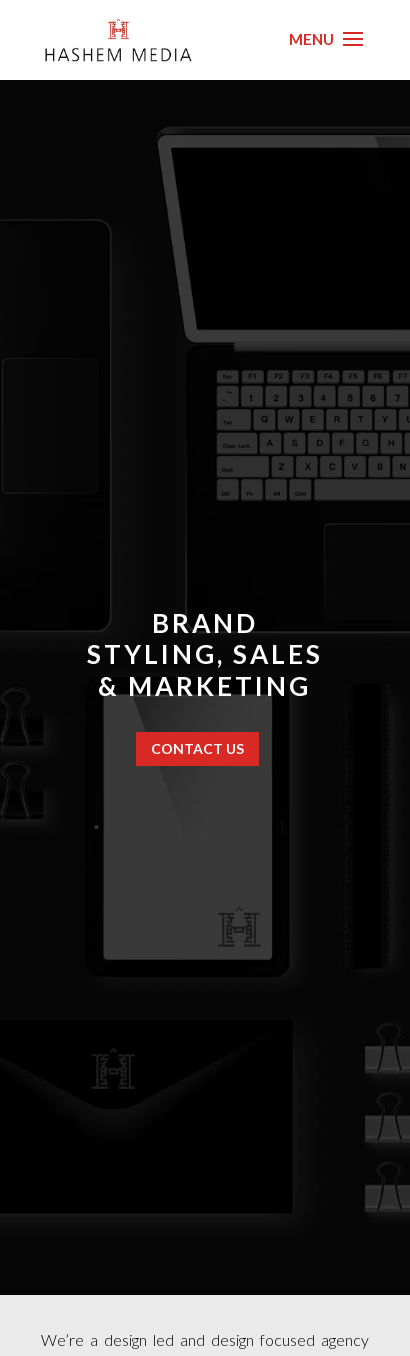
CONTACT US (197, 748)
